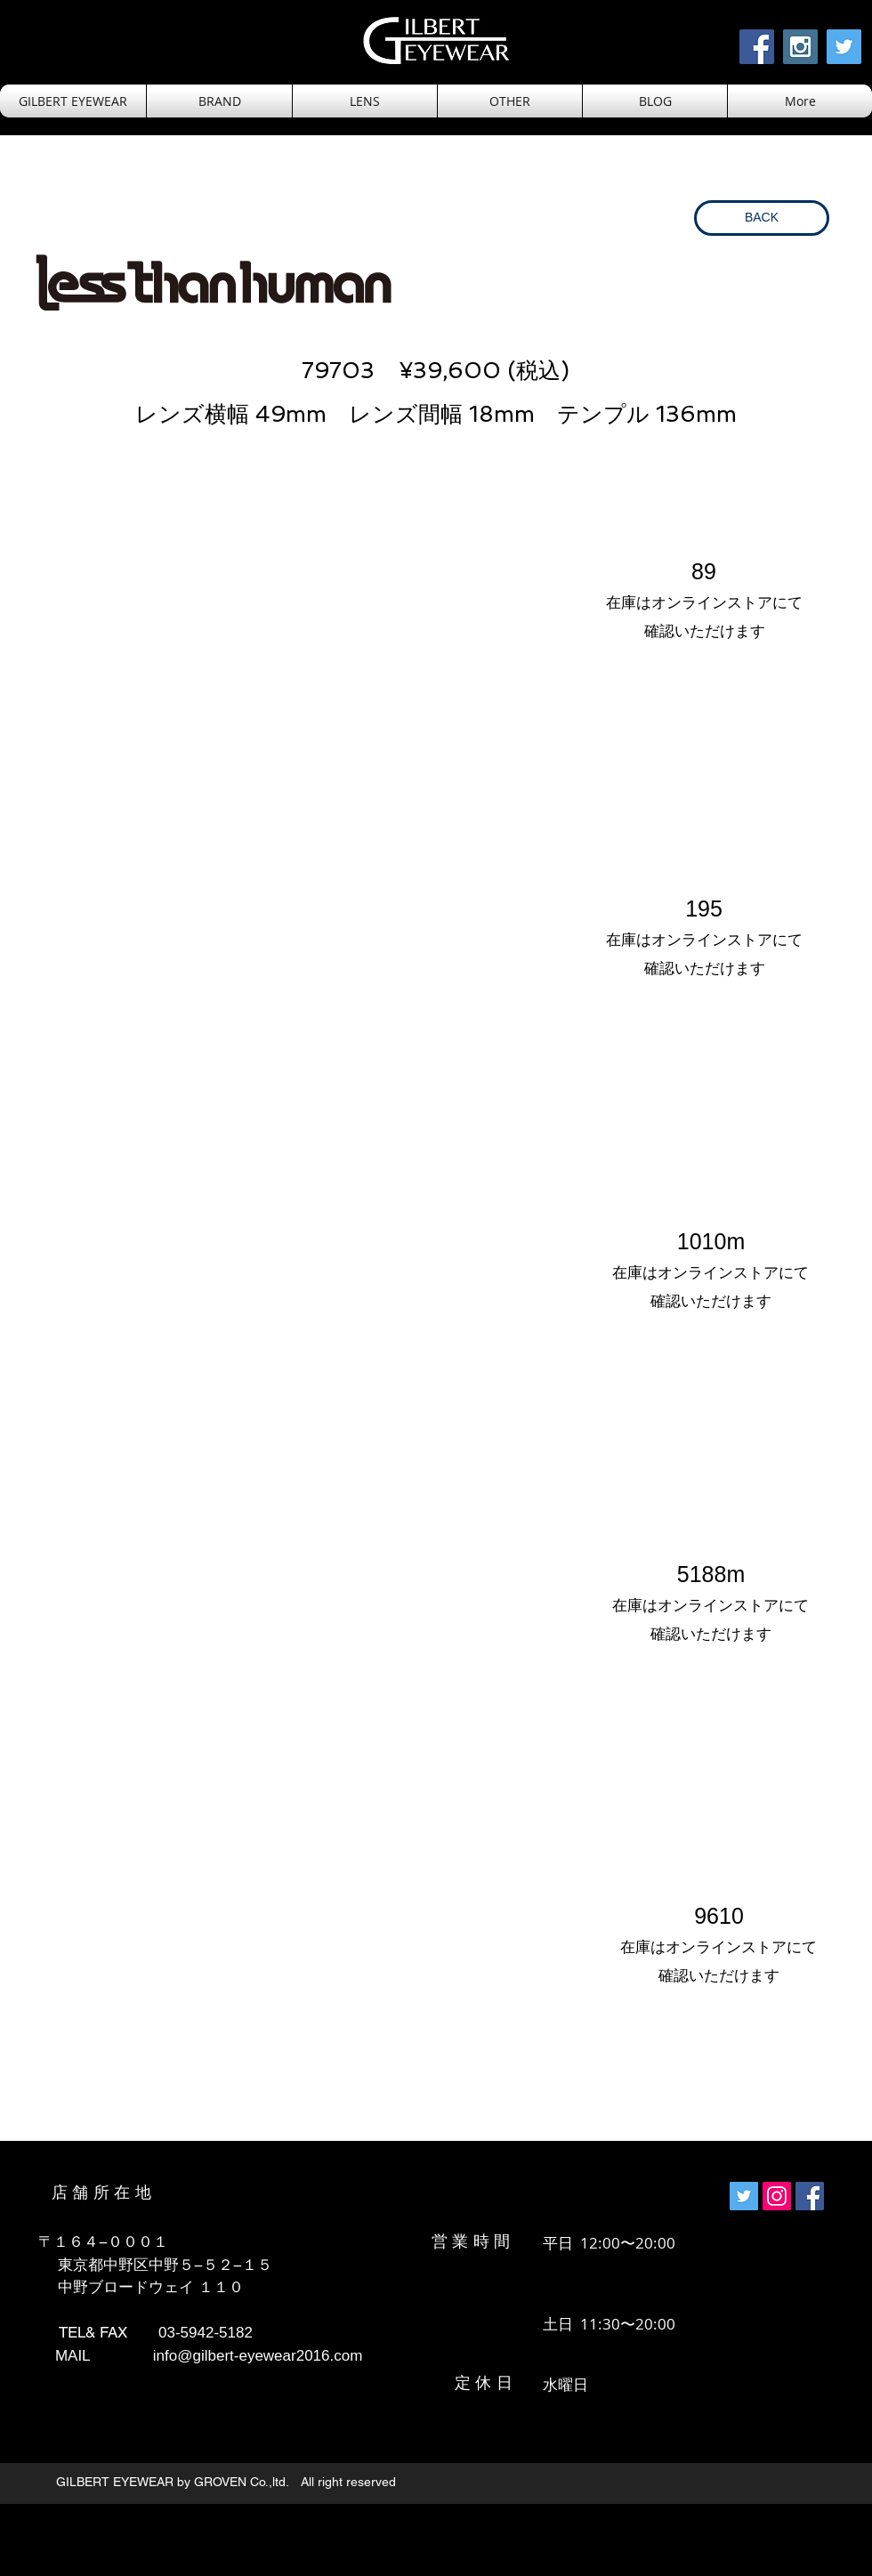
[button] (364, 101)
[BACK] (761, 218)
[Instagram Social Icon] (800, 46)
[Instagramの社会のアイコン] (777, 2196)
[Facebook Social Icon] (756, 46)
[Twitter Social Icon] (844, 46)
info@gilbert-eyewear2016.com (258, 2355)
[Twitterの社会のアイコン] (744, 2196)
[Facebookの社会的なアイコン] (809, 2196)
